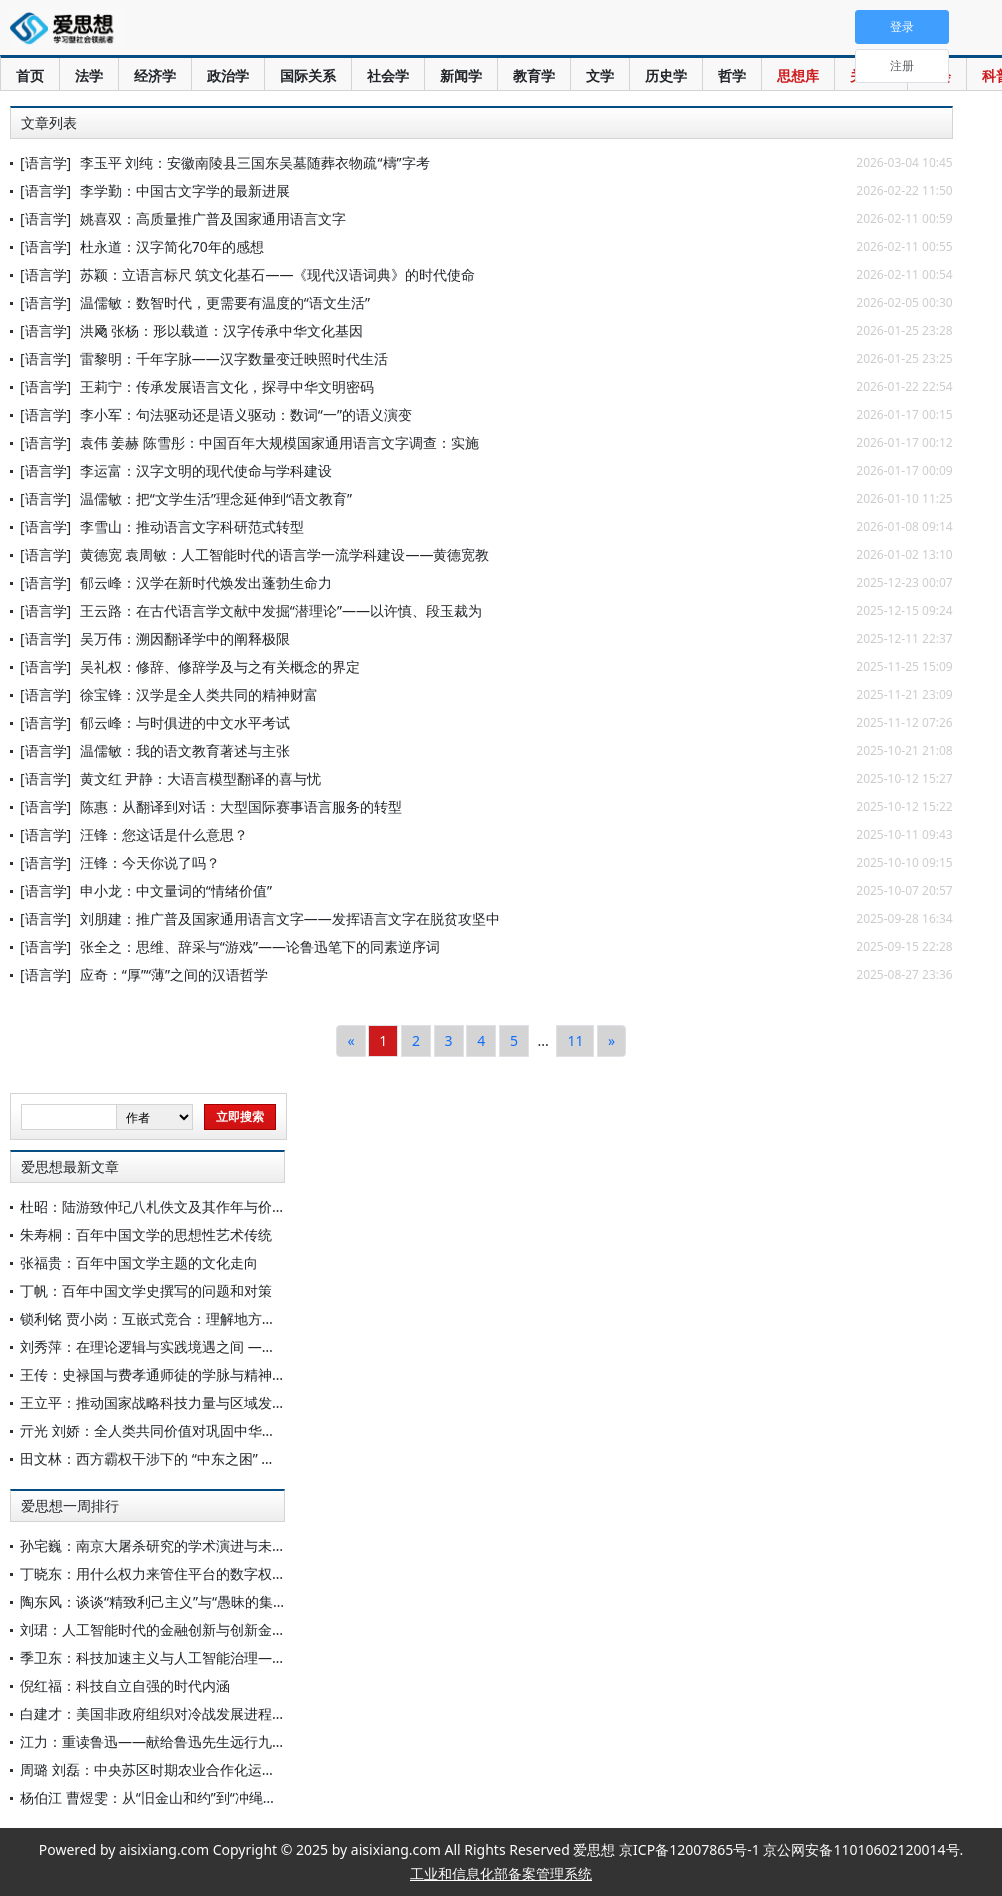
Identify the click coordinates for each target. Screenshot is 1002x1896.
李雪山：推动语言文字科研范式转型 (192, 526)
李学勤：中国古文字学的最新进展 (185, 190)
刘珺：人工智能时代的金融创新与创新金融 (153, 1629)
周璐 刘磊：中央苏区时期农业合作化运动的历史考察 (183, 1769)
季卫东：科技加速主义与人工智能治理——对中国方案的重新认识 (223, 1657)
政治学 (228, 75)
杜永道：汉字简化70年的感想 (172, 246)
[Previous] (350, 1041)
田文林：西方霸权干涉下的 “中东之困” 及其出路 (168, 1458)
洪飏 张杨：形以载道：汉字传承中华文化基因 (222, 330)
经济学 (155, 75)
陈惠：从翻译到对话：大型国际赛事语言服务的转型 (241, 806)
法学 (89, 75)
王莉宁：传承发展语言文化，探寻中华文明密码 (227, 386)
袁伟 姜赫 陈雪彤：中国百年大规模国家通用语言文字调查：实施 (279, 442)
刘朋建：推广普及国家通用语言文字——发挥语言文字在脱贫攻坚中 (290, 918)
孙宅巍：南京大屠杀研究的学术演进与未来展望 (167, 1545)
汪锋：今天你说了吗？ (150, 862)
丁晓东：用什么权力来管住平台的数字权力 (153, 1573)
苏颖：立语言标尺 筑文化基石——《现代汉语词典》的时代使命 (278, 274)
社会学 (388, 75)
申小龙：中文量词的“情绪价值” (176, 890)
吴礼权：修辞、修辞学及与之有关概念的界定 (220, 666)
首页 (30, 75)
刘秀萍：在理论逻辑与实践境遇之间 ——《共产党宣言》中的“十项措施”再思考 (265, 1346)
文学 (600, 75)
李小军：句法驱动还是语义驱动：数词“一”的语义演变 (246, 414)
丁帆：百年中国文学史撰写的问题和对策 (146, 1290)
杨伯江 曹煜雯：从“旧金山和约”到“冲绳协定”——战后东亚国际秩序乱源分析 (256, 1797)
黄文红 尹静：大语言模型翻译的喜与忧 (201, 778)
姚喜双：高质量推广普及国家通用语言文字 (213, 218)
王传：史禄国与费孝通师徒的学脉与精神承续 (160, 1374)
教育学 (534, 75)
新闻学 (461, 75)
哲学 (732, 75)
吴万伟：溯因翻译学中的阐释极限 (185, 638)
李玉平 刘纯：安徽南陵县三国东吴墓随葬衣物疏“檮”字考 (255, 162)
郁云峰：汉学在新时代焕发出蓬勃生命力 (206, 582)
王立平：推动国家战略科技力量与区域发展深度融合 (181, 1402)
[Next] (611, 1041)
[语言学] (45, 162)
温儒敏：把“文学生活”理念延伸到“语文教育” (216, 498)
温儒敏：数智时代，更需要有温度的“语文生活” (225, 302)
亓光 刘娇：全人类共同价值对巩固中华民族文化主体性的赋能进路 (225, 1430)
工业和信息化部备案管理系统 (501, 1873)
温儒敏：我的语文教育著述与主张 (185, 750)
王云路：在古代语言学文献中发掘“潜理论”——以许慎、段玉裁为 (281, 610)
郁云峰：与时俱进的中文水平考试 (185, 722)
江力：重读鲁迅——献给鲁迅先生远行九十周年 (167, 1741)
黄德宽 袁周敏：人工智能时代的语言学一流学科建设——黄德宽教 (285, 554)
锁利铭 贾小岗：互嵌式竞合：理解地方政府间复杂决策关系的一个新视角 (246, 1318)
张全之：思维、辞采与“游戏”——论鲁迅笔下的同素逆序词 (260, 946)
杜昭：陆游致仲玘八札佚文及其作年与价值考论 (167, 1206)
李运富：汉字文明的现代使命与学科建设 (206, 470)
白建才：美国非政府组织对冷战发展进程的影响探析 (181, 1713)
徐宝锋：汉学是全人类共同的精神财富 (199, 694)
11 (575, 1040)
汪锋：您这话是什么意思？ (164, 834)
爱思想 (67, 30)
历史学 (666, 75)
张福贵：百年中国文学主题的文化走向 (139, 1262)
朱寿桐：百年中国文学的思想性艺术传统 (146, 1234)
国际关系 (308, 75)
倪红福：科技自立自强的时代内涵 (125, 1685)
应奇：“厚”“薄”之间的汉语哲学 (174, 974)
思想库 (798, 75)
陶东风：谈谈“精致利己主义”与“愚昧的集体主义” (170, 1601)
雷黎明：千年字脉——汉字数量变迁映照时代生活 (234, 358)
